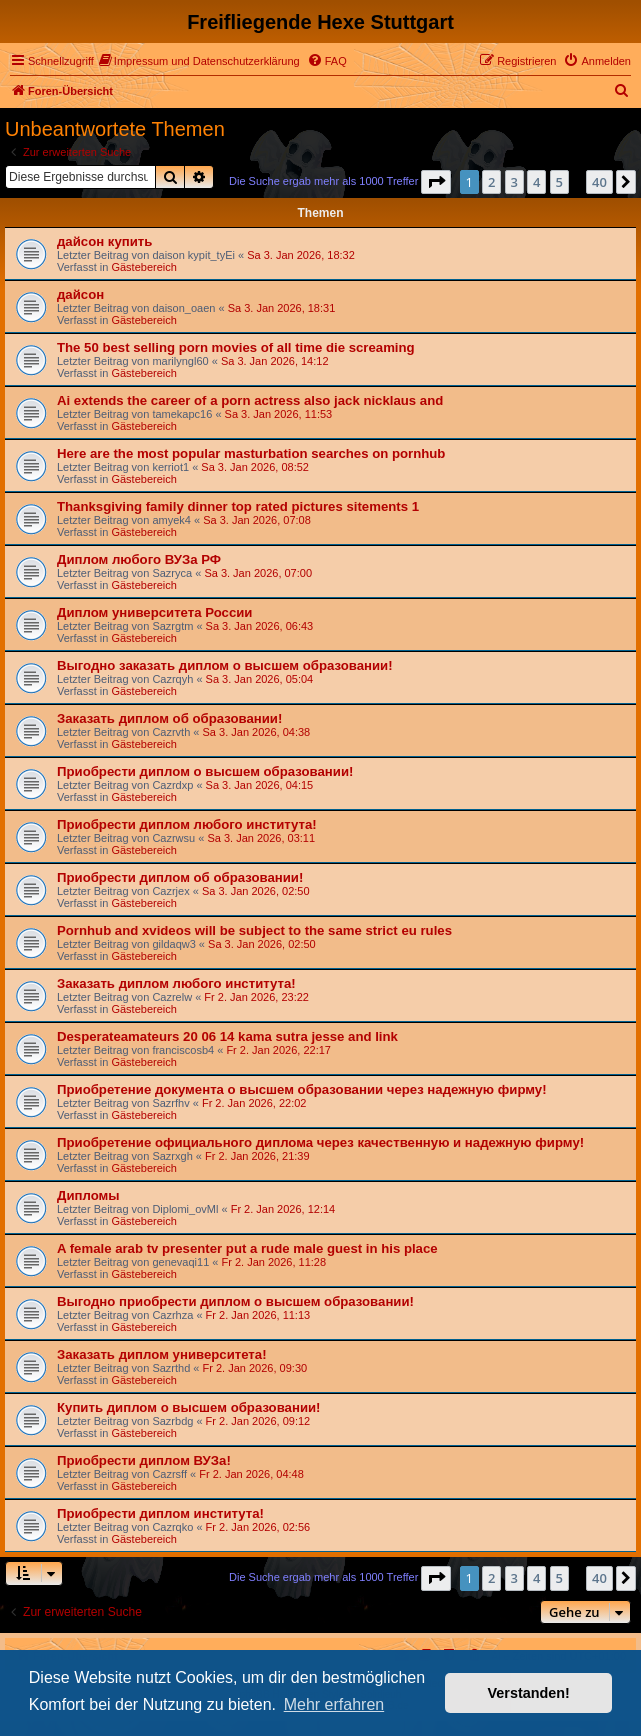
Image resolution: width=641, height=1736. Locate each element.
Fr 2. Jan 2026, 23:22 (256, 997)
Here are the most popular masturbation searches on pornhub (251, 453)
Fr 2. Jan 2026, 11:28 (274, 1262)
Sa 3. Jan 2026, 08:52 (255, 467)
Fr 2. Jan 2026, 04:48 (251, 1474)
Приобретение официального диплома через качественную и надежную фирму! (320, 1142)
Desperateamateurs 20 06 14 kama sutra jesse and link (227, 1036)
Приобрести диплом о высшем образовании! (205, 771)
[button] (436, 182)
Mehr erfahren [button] (334, 1704)
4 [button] (536, 182)
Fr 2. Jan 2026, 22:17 (278, 1050)
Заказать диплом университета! (162, 1354)
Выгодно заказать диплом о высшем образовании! (225, 665)
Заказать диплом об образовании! (169, 718)
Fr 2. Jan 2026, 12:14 (283, 1209)
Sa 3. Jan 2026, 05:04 (260, 679)
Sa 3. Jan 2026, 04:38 (257, 732)
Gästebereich (143, 267)
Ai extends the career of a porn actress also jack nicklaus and (250, 400)
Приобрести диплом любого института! (187, 824)
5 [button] (559, 182)
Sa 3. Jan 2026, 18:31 (282, 308)
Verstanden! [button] (529, 1693)
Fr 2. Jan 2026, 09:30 (255, 1368)
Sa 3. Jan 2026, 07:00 (258, 573)
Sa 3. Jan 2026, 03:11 (261, 838)
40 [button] (599, 182)
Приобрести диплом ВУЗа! (144, 1460)
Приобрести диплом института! (160, 1513)
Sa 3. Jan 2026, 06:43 (260, 626)
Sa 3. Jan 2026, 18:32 (301, 255)
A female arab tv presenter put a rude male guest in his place (247, 1248)
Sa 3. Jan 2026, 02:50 (256, 891)
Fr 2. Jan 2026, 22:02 (254, 1103)
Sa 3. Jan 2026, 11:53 (279, 414)
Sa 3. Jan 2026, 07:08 (257, 520)
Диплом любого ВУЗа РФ (139, 559)
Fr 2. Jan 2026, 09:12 (258, 1421)
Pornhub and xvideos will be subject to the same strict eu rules (254, 930)
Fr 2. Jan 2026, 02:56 (258, 1527)
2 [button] (491, 182)
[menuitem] (199, 61)
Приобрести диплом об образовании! (180, 877)
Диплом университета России (154, 612)
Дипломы (88, 1195)
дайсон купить (104, 241)
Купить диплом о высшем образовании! (189, 1407)
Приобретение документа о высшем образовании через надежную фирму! (302, 1089)
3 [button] (514, 182)
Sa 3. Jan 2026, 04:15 (260, 785)
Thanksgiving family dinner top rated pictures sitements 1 (238, 506)
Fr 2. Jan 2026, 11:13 (258, 1315)
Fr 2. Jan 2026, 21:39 (257, 1156)
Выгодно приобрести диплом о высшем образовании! (235, 1301)
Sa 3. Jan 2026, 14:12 (275, 361)
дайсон (80, 294)
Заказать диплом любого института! (176, 983)
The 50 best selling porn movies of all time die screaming (236, 347)
